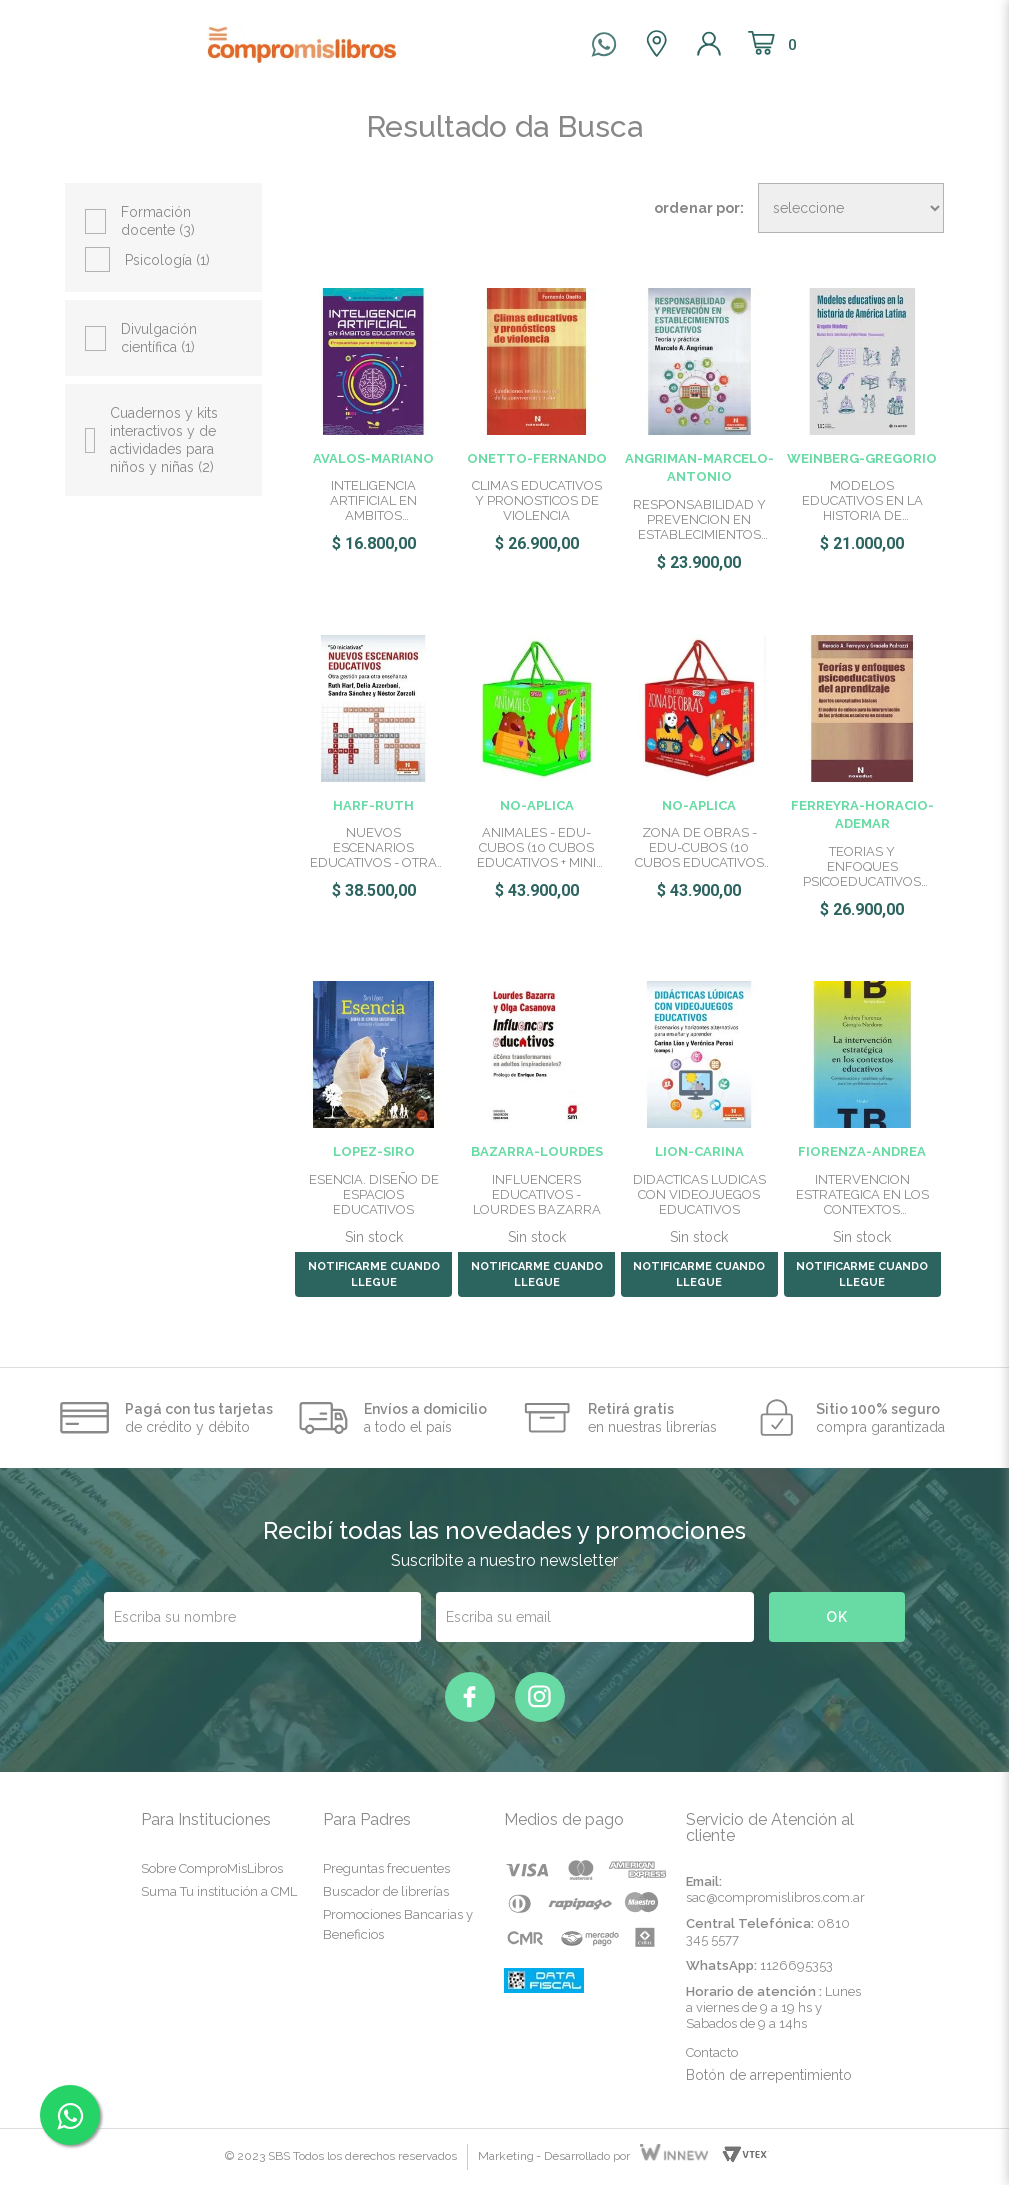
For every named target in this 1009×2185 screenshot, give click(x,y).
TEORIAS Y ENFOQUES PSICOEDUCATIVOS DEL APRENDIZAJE (862, 866)
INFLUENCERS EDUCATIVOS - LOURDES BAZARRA (537, 1194)
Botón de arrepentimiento (769, 2075)
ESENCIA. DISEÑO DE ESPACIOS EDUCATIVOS (374, 1194)
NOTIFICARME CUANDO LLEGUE (374, 1274)
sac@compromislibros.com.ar (775, 1897)
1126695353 (796, 1965)
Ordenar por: (699, 208)
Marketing (506, 2156)
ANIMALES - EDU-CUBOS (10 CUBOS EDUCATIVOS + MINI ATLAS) (536, 847)
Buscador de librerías (386, 1891)
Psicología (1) (167, 260)
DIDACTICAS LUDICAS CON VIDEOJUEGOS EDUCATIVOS (699, 1194)
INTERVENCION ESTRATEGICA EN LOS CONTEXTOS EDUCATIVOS (862, 1194)
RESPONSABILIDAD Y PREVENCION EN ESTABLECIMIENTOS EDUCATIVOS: (699, 519)
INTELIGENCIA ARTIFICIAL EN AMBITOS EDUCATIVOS (373, 500)
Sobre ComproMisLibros (212, 1868)
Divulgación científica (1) (159, 338)
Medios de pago (564, 1819)
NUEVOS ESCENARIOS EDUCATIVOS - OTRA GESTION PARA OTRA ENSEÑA (374, 847)
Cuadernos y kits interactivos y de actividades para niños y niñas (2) (164, 440)
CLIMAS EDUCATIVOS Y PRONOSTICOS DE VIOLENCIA (537, 500)
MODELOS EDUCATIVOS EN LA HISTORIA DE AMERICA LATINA (862, 500)
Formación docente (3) (158, 221)
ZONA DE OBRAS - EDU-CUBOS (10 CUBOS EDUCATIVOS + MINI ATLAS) (699, 847)
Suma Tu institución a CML (219, 1891)
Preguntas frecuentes (386, 1868)
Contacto (712, 2052)
